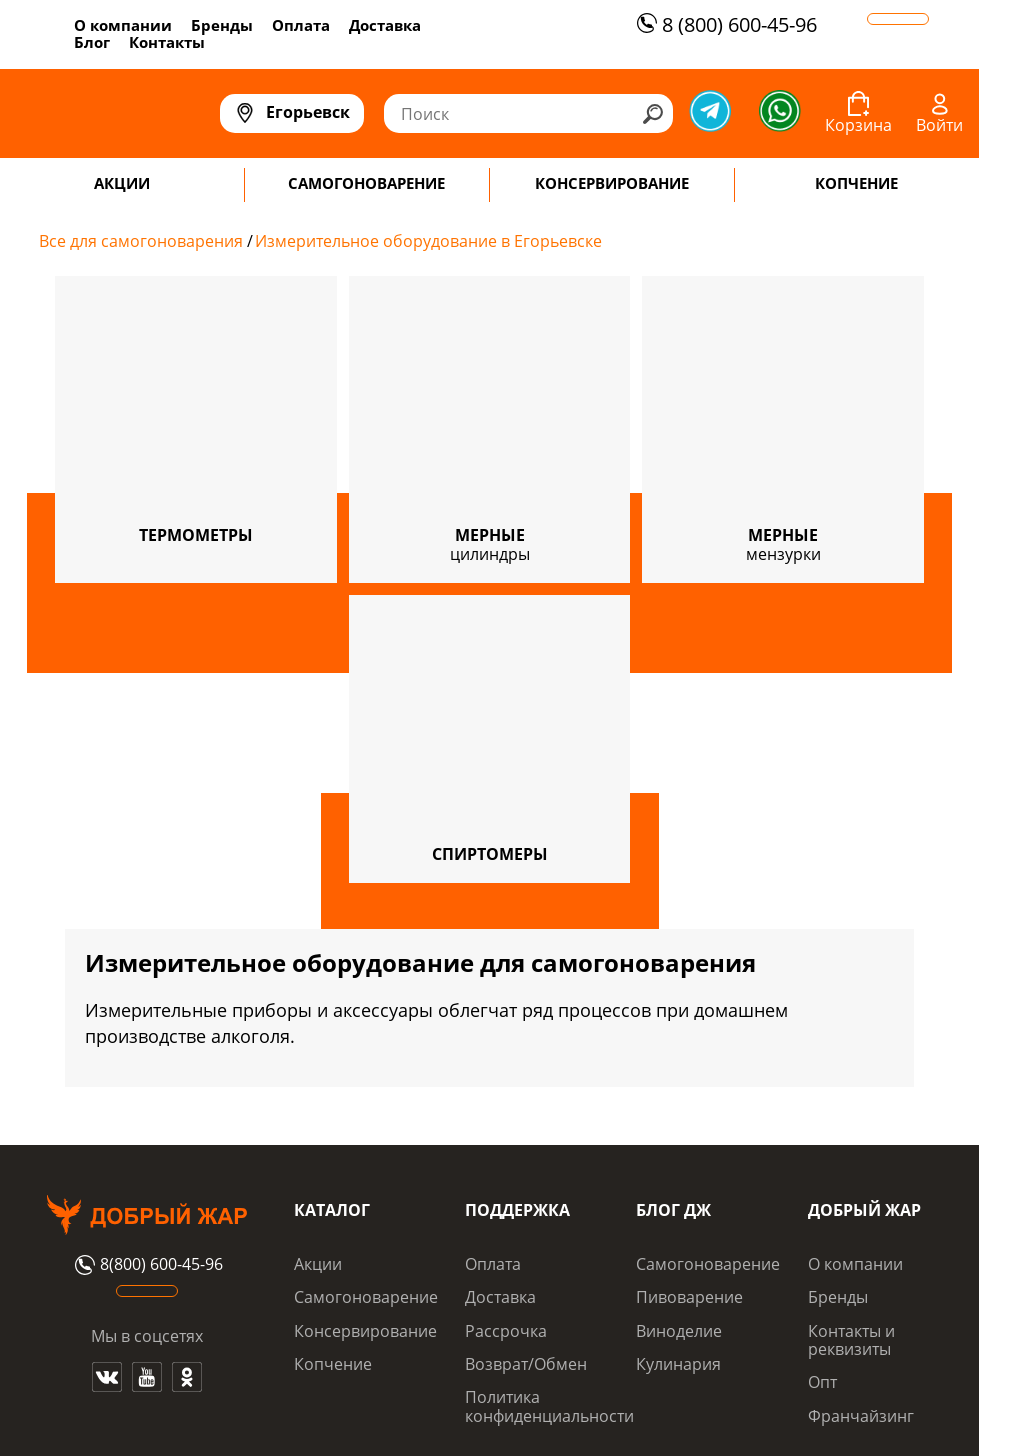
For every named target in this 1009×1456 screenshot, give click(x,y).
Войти (939, 125)
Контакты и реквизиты (851, 1340)
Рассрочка (506, 1331)
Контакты (167, 42)
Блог (92, 42)
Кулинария (678, 1364)
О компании (123, 25)
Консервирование (365, 1331)
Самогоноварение (366, 1297)
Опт (822, 1382)
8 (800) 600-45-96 (724, 24)
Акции (318, 1264)
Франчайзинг (861, 1416)
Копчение (333, 1364)
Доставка (385, 25)
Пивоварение (689, 1297)
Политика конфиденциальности (549, 1406)
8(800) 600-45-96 (146, 1265)
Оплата (301, 25)
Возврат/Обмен (526, 1364)
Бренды (222, 25)
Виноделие (679, 1331)
